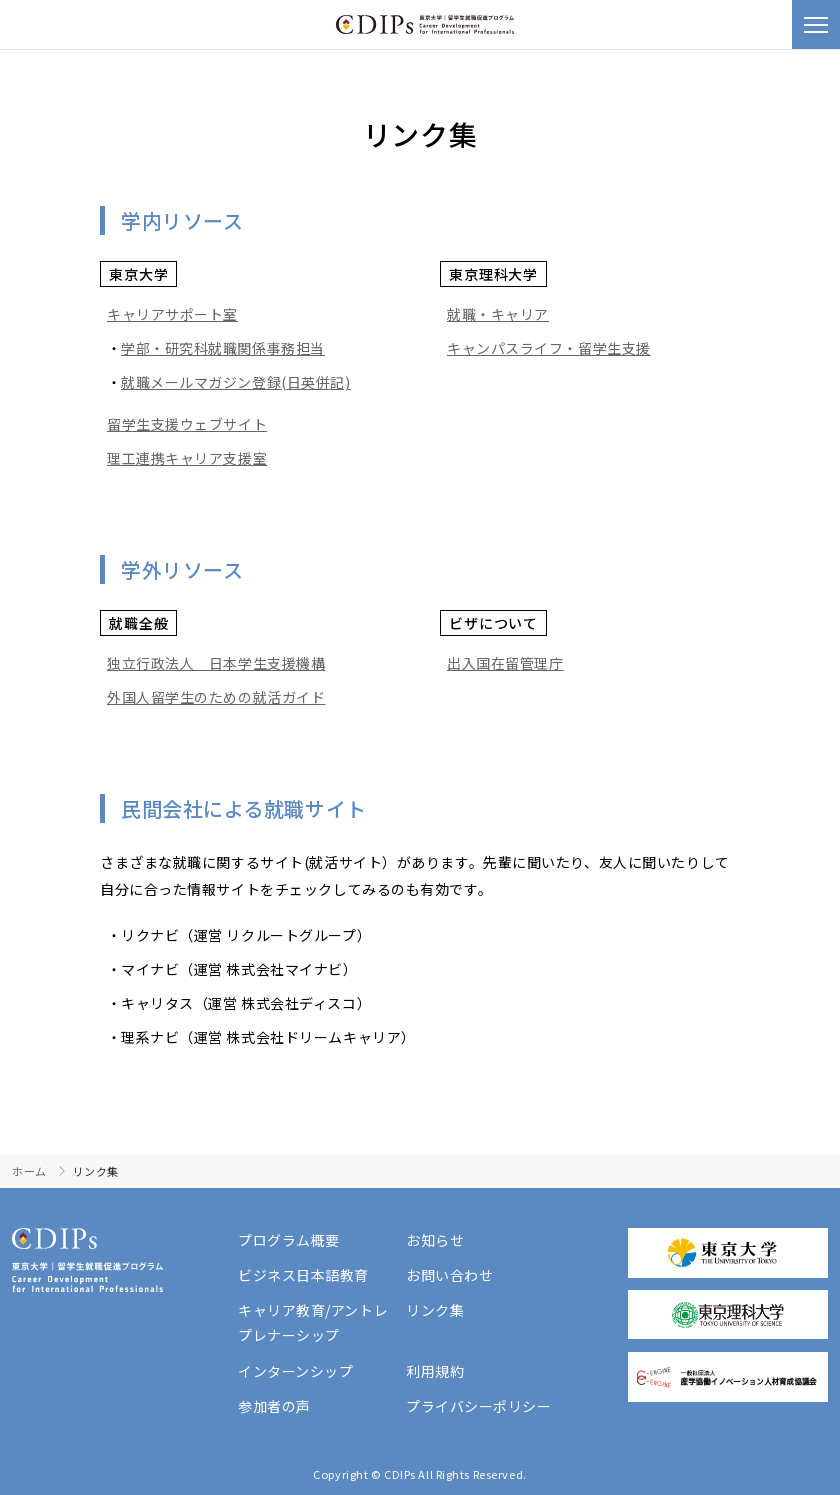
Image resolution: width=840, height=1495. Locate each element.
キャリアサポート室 (172, 314)
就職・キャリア (498, 314)
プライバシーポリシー (479, 1406)
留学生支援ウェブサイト (187, 424)
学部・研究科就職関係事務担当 (223, 348)
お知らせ (435, 1240)
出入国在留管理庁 (505, 663)
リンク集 (435, 1310)
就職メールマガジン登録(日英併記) (236, 382)
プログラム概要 (289, 1240)
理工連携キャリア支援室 (187, 458)
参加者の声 (274, 1406)
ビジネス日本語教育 (303, 1275)
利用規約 (435, 1371)
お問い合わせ (449, 1275)
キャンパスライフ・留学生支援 (549, 348)
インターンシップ (295, 1371)
